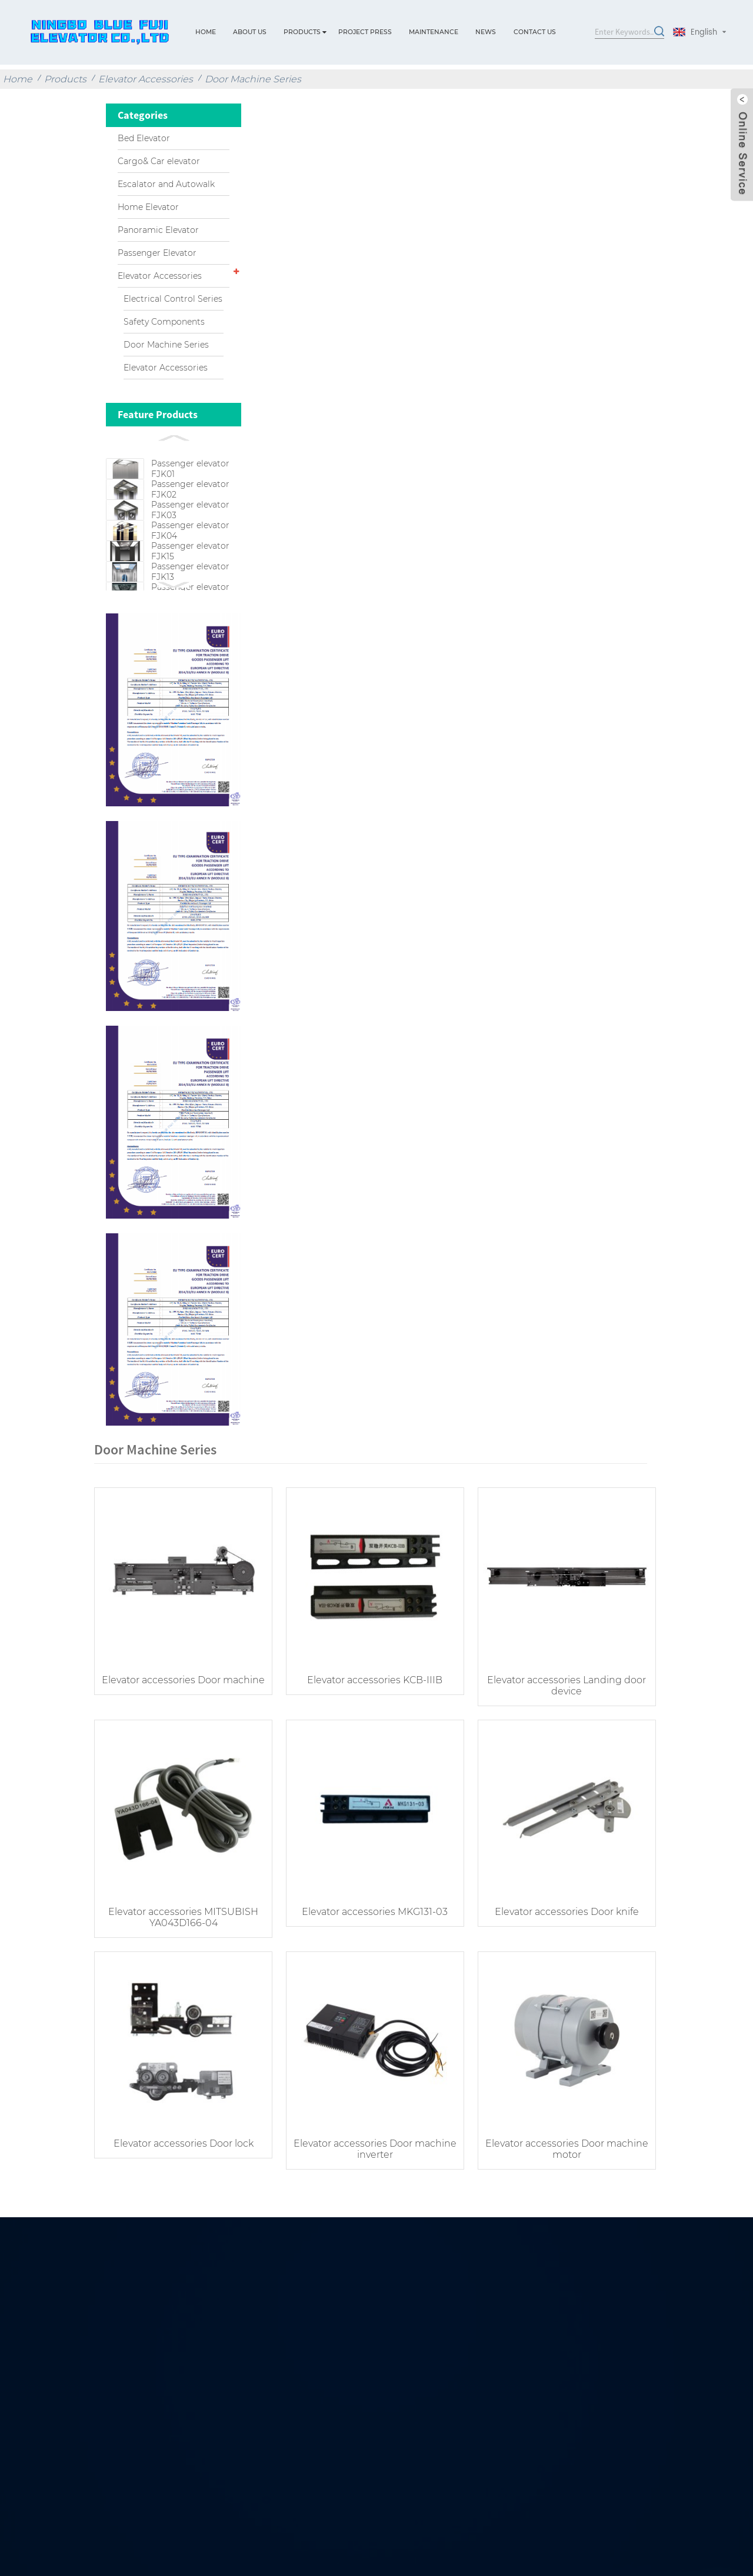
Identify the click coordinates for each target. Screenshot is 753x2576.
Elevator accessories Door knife (560, 1949)
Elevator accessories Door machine (181, 1726)
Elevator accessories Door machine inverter (370, 2184)
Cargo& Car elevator (159, 161)
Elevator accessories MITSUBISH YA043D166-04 (182, 1955)
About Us (249, 32)
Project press (365, 32)
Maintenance (433, 32)
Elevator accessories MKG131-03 (371, 1949)
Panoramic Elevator (158, 230)
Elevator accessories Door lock (182, 2178)
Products (302, 32)
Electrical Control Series (173, 298)
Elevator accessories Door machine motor (559, 2184)
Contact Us (535, 32)
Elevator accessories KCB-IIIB (370, 1720)
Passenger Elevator (157, 253)
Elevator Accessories (145, 79)
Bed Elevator (144, 138)
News (485, 32)
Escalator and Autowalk (166, 184)
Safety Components (164, 321)
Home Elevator (148, 207)
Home (205, 32)
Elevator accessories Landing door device (559, 1726)
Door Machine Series (253, 79)
